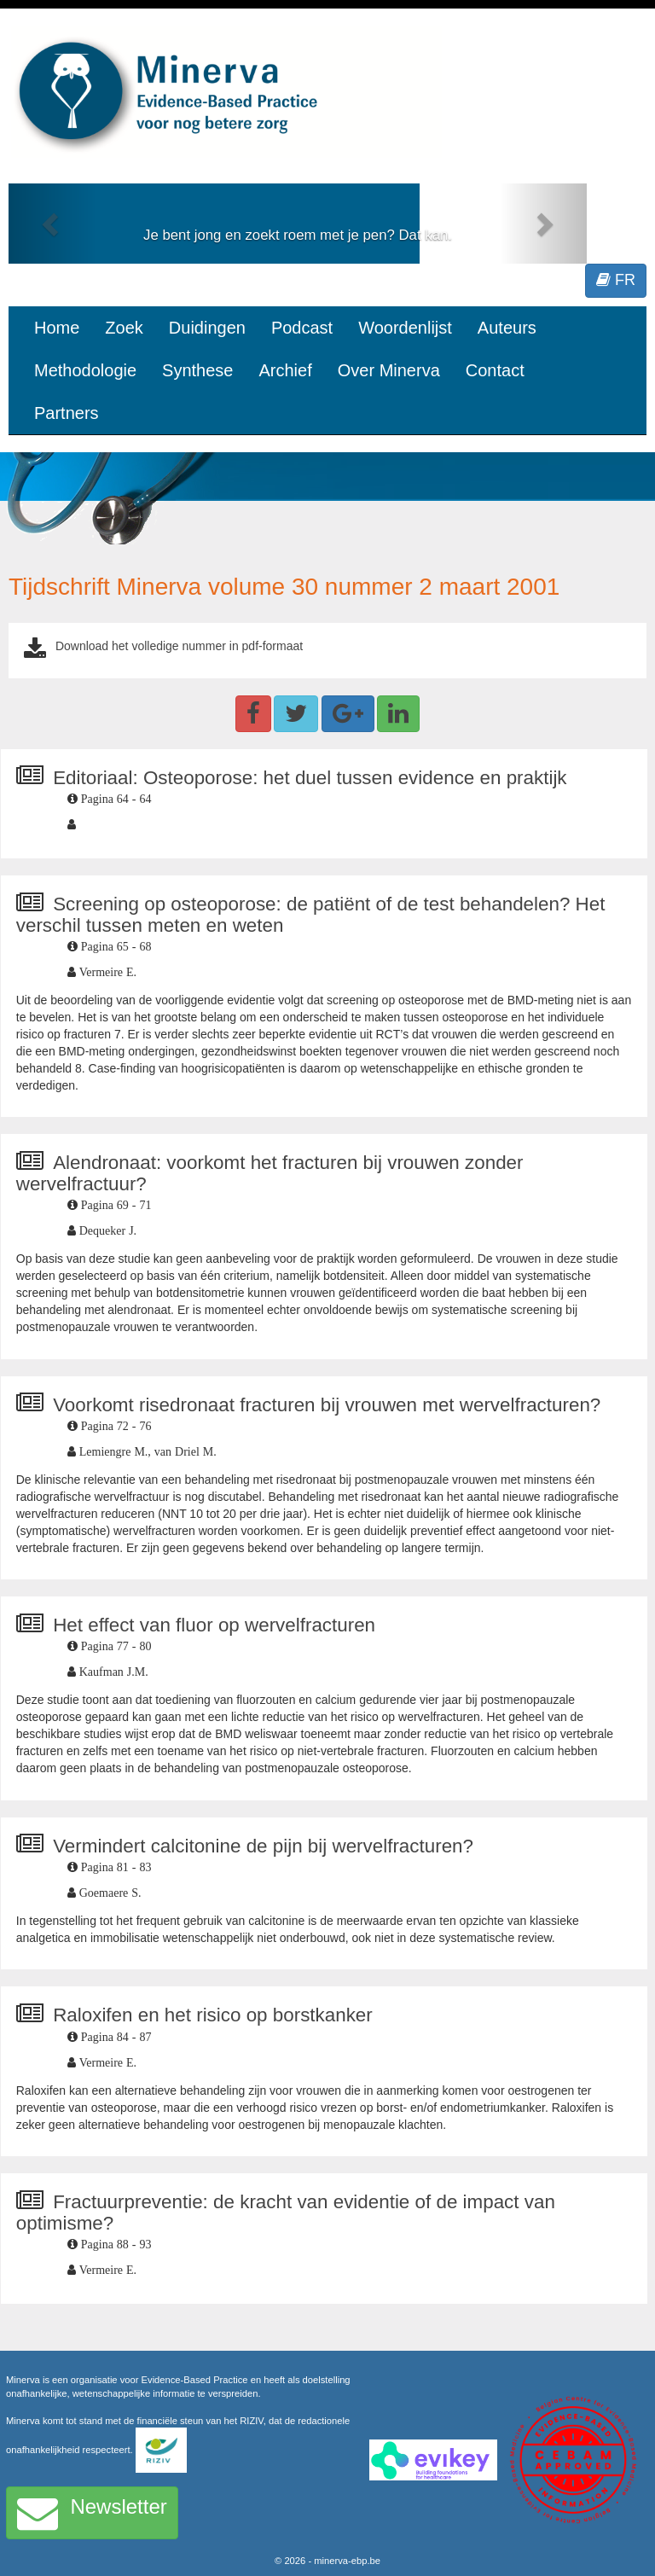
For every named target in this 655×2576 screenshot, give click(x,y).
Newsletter (92, 2512)
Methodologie (85, 370)
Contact (495, 370)
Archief (284, 370)
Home (56, 327)
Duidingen (207, 327)
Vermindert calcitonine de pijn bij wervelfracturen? (263, 1846)
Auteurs (507, 327)
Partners (66, 413)
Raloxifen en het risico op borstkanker (213, 2015)
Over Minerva (389, 370)
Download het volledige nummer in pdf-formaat (179, 646)
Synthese (197, 370)
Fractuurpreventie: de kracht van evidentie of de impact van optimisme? (285, 2212)
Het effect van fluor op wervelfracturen (214, 1625)
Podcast (302, 327)
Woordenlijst (405, 327)
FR (615, 279)
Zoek (123, 327)
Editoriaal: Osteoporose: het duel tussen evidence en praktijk (309, 777)
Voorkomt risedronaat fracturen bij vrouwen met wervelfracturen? (326, 1405)
